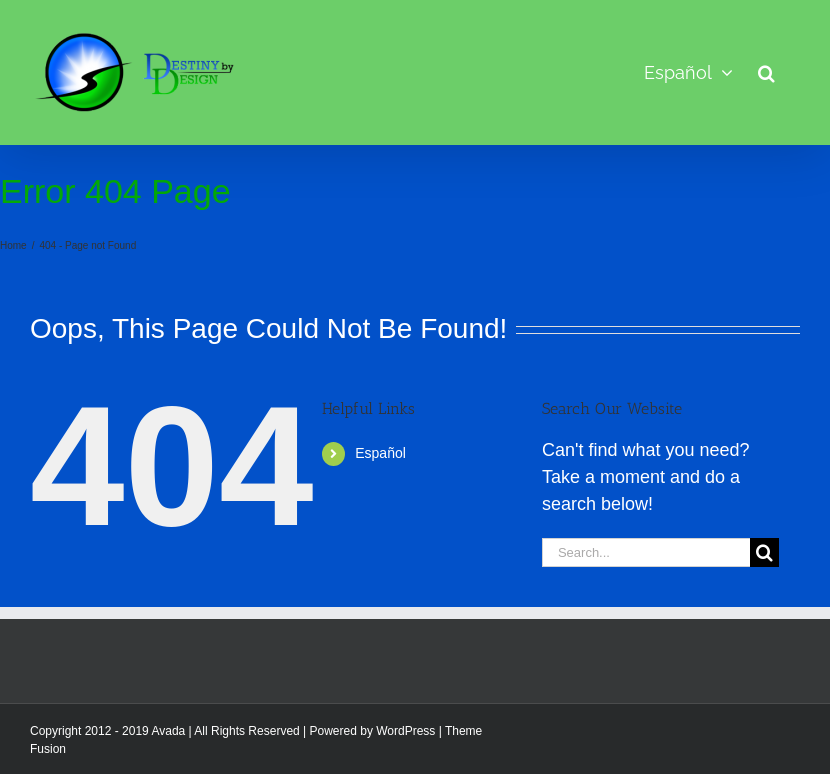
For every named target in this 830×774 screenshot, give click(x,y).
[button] (766, 72)
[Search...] (646, 552)
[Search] (764, 552)
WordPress (405, 731)
